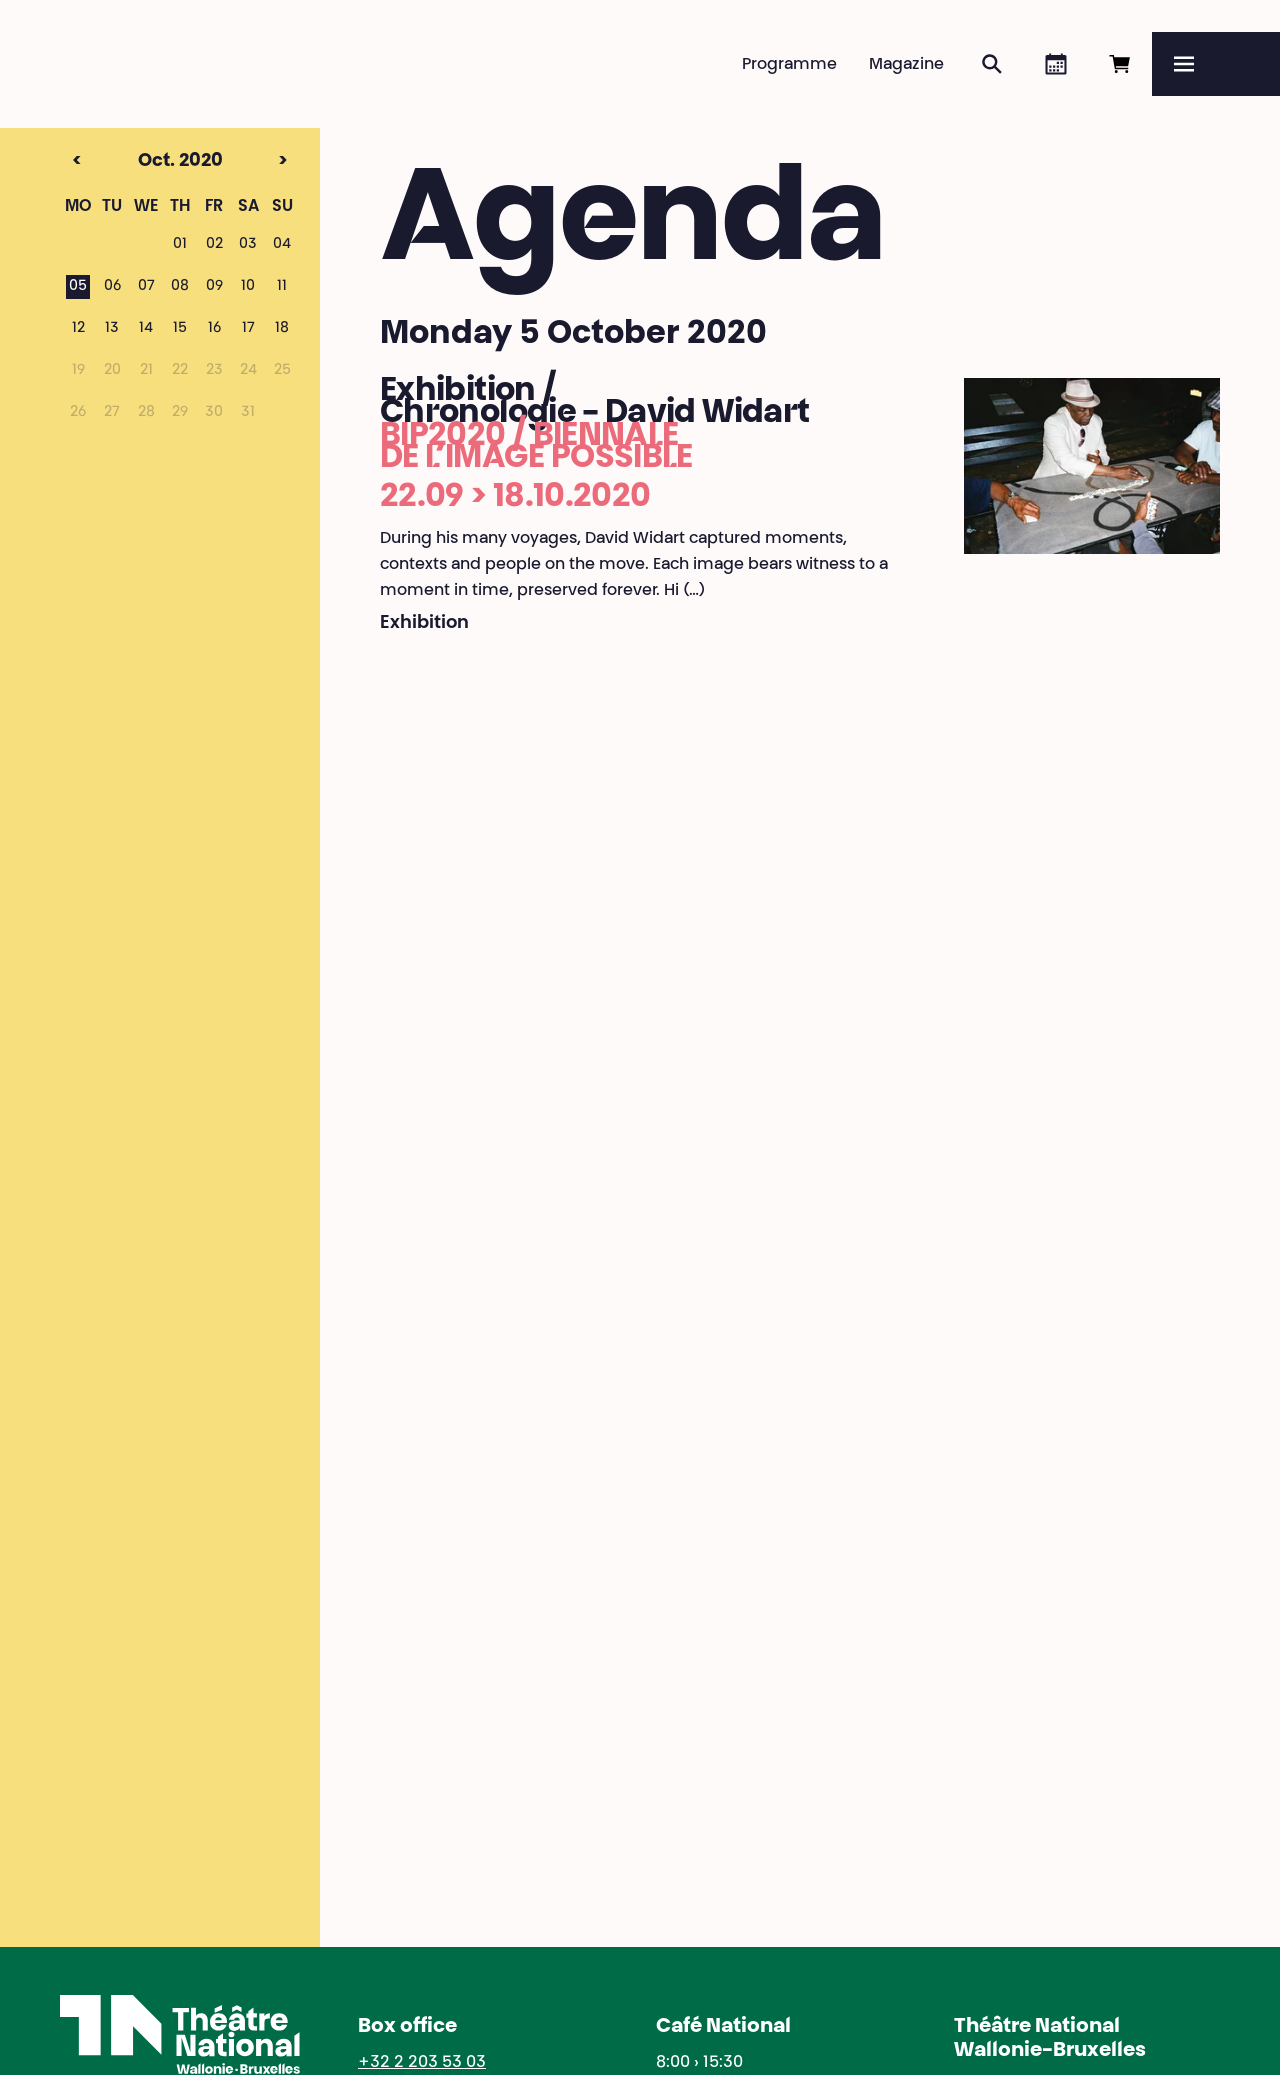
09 (214, 287)
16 (214, 329)
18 (282, 329)
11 (282, 287)
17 (248, 329)
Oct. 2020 (144, 162)
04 (282, 245)
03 (248, 245)
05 (78, 287)
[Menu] (1216, 64)
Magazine (906, 65)
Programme (789, 65)
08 (180, 287)
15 (180, 329)
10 (248, 287)
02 (214, 245)
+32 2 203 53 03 (422, 2063)
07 (146, 287)
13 (112, 329)
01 (180, 245)
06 (112, 287)
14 (146, 329)
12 (78, 329)
